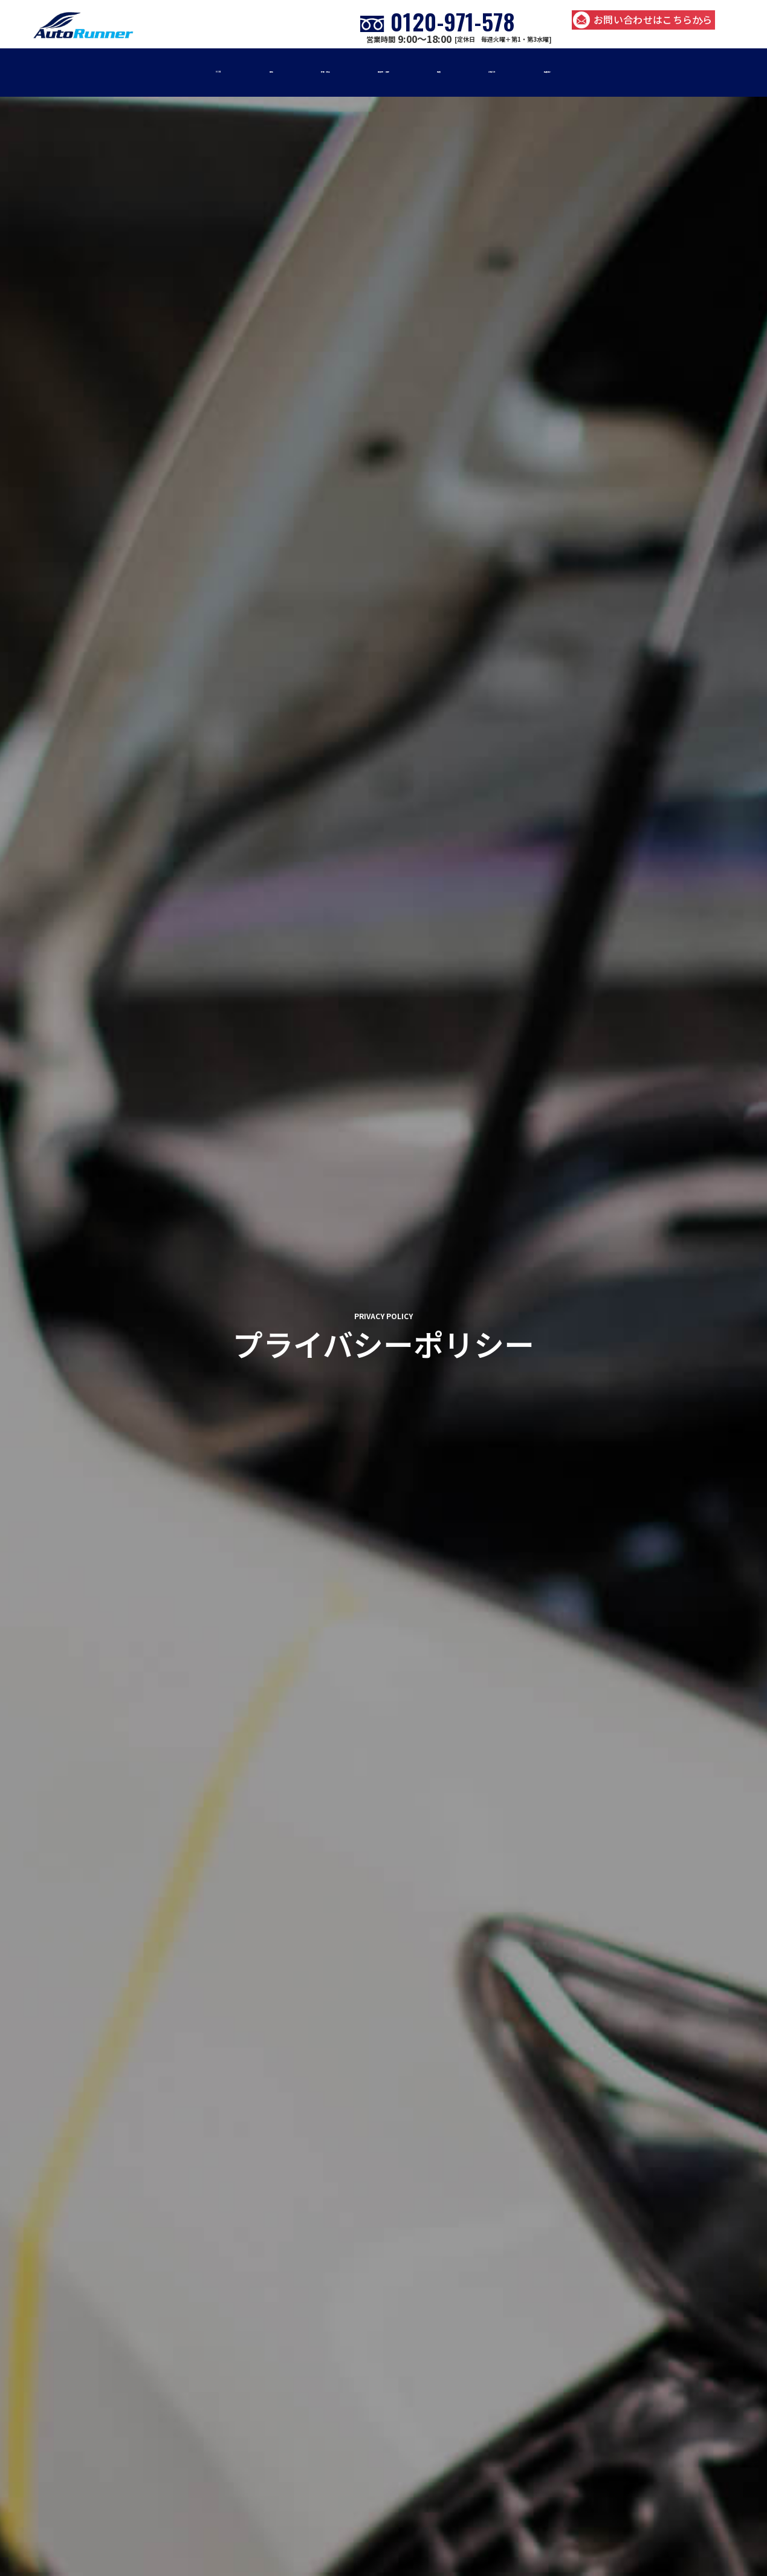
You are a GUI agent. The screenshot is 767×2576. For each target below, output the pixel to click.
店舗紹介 (648, 72)
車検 (188, 72)
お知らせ (556, 72)
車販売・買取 (383, 72)
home (113, 72)
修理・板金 (274, 72)
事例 (475, 72)
